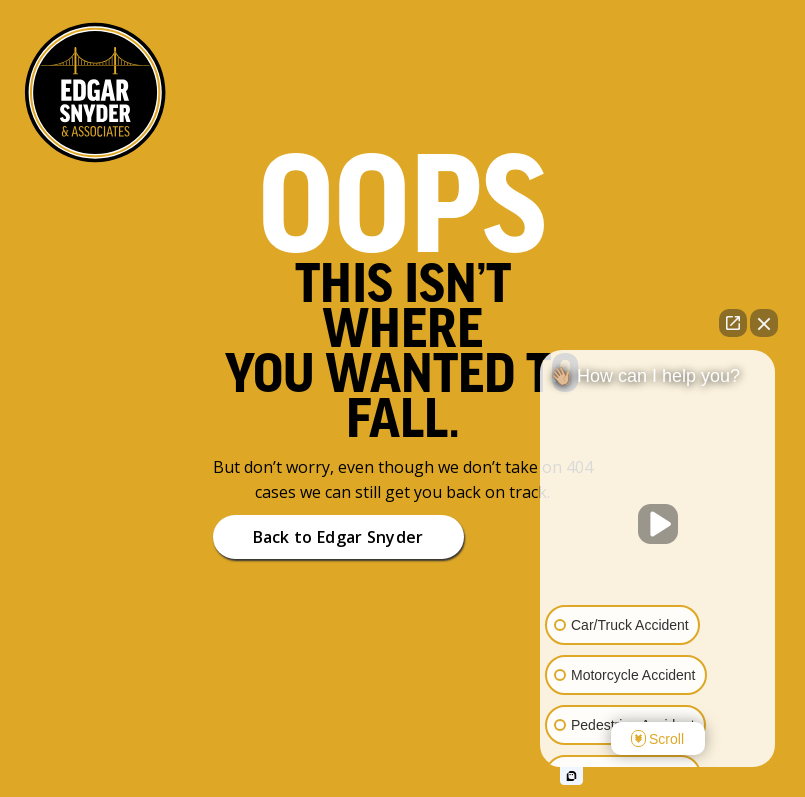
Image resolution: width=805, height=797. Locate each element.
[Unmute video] (658, 524)
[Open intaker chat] (571, 776)
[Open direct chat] (733, 323)
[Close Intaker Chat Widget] (764, 323)
